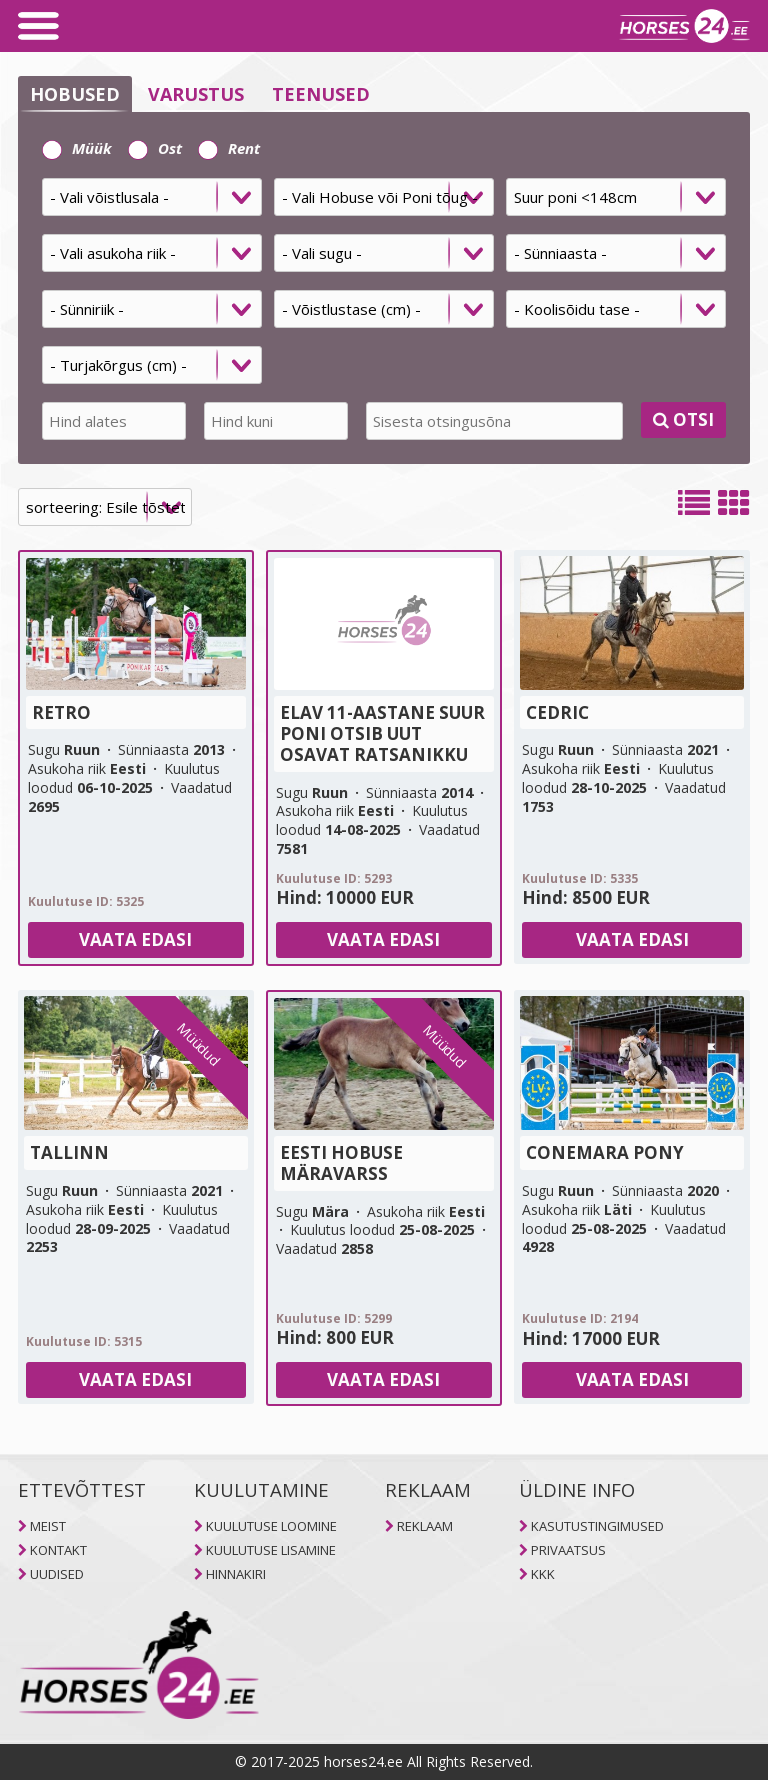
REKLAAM (425, 1526)
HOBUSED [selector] (75, 94)
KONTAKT (58, 1550)
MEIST (48, 1526)
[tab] (384, 288)
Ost (155, 148)
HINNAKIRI (236, 1574)
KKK (543, 1574)
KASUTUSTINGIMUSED (597, 1526)
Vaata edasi (135, 939)
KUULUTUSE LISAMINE (271, 1550)
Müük (77, 148)
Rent (229, 148)
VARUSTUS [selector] (196, 94)
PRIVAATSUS (568, 1550)
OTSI (683, 419)
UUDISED (57, 1574)
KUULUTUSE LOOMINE (271, 1526)
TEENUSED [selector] (321, 94)
